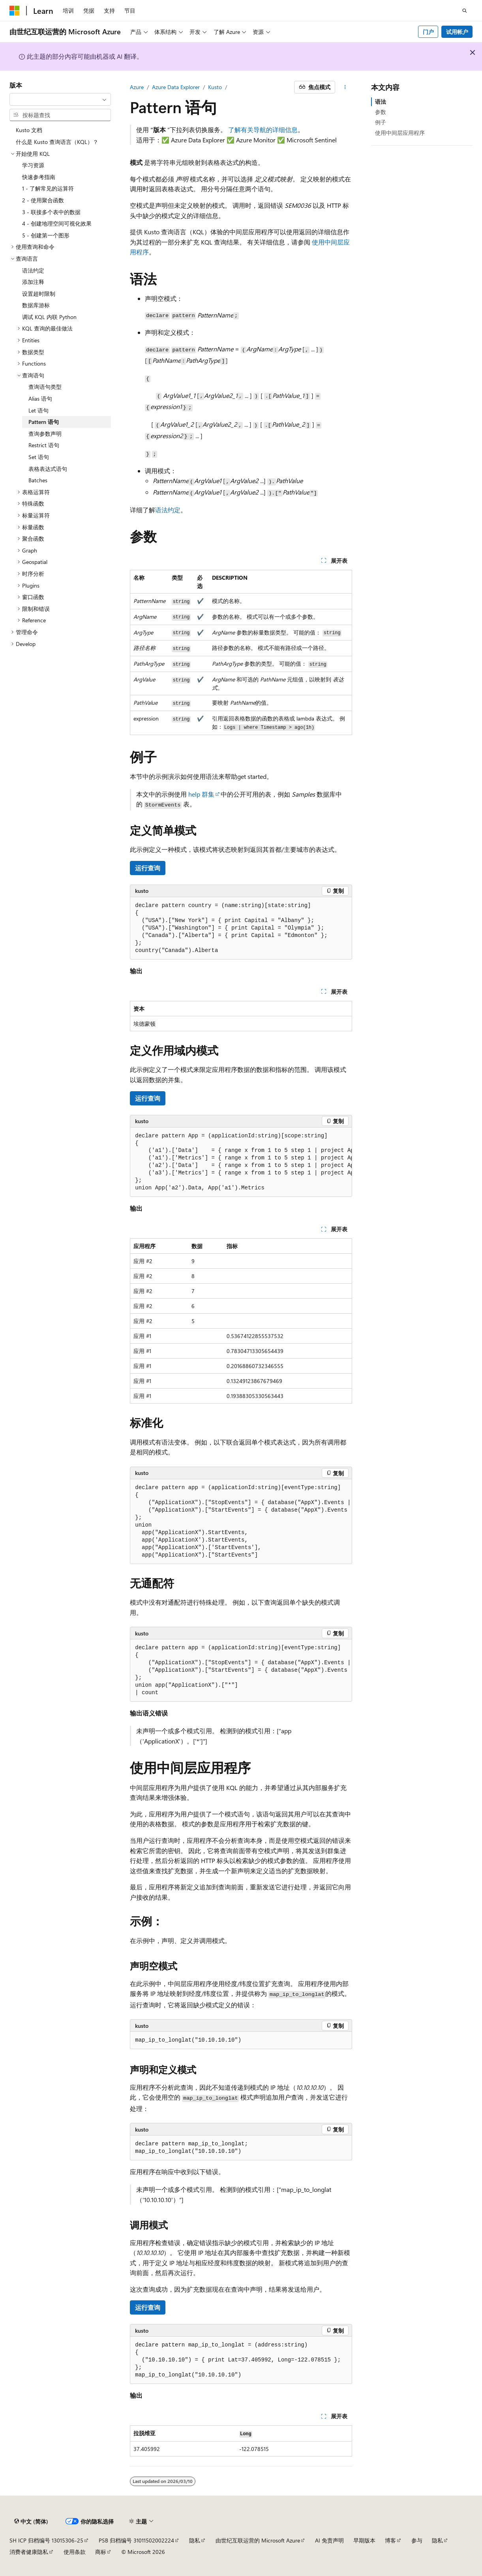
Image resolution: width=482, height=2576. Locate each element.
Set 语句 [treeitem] (38, 457)
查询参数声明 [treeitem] (45, 433)
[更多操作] (345, 87)
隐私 (194, 2540)
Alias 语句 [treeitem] (40, 398)
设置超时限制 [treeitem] (38, 293)
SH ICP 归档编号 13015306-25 (46, 2540)
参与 (416, 2540)
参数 (380, 112)
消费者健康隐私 (28, 2551)
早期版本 (364, 2540)
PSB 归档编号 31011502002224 (136, 2540)
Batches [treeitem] (37, 480)
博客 (390, 2540)
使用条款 (75, 2551)
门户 (428, 31)
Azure (137, 87)
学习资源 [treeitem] (33, 165)
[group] (241, 1162)
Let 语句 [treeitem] (38, 410)
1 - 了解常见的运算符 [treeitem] (48, 188)
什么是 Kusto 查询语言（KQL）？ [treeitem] (57, 142)
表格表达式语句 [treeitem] (47, 468)
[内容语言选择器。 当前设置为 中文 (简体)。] (31, 2521)
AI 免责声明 (329, 2540)
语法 (380, 101)
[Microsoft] (14, 11)
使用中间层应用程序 (400, 132)
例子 (380, 122)
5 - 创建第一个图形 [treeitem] (45, 235)
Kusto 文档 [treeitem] (29, 130)
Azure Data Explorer (176, 87)
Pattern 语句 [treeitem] (43, 422)
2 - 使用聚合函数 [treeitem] (43, 200)
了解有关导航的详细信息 (263, 129)
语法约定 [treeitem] (33, 270)
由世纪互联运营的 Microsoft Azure (258, 2540)
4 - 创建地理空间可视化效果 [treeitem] (57, 223)
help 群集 (201, 794)
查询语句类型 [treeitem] (45, 386)
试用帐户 (457, 31)
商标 (100, 2551)
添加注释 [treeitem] (33, 282)
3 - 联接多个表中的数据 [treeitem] (51, 212)
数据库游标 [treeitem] (36, 305)
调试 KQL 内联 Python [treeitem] (49, 317)
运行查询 (147, 868)
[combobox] (60, 99)
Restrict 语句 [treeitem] (43, 445)
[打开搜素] (465, 11)
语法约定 (167, 510)
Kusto (215, 87)
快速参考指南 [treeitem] (38, 177)
